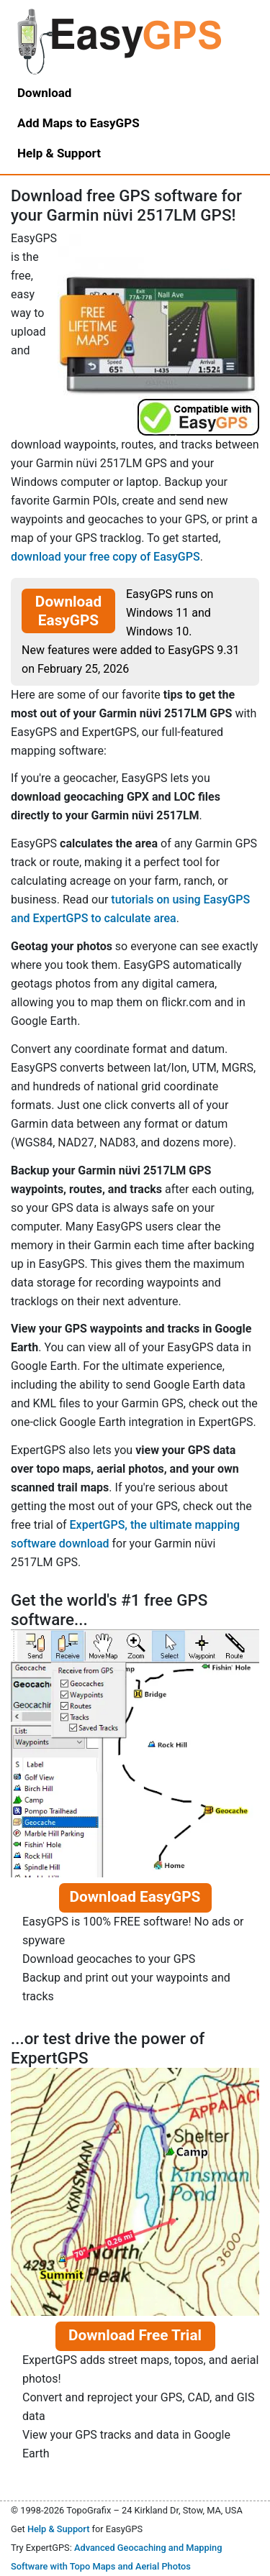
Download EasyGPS (68, 611)
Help (59, 153)
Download (44, 93)
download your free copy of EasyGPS (105, 557)
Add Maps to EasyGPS (78, 123)
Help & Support (58, 2529)
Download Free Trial (135, 2335)
